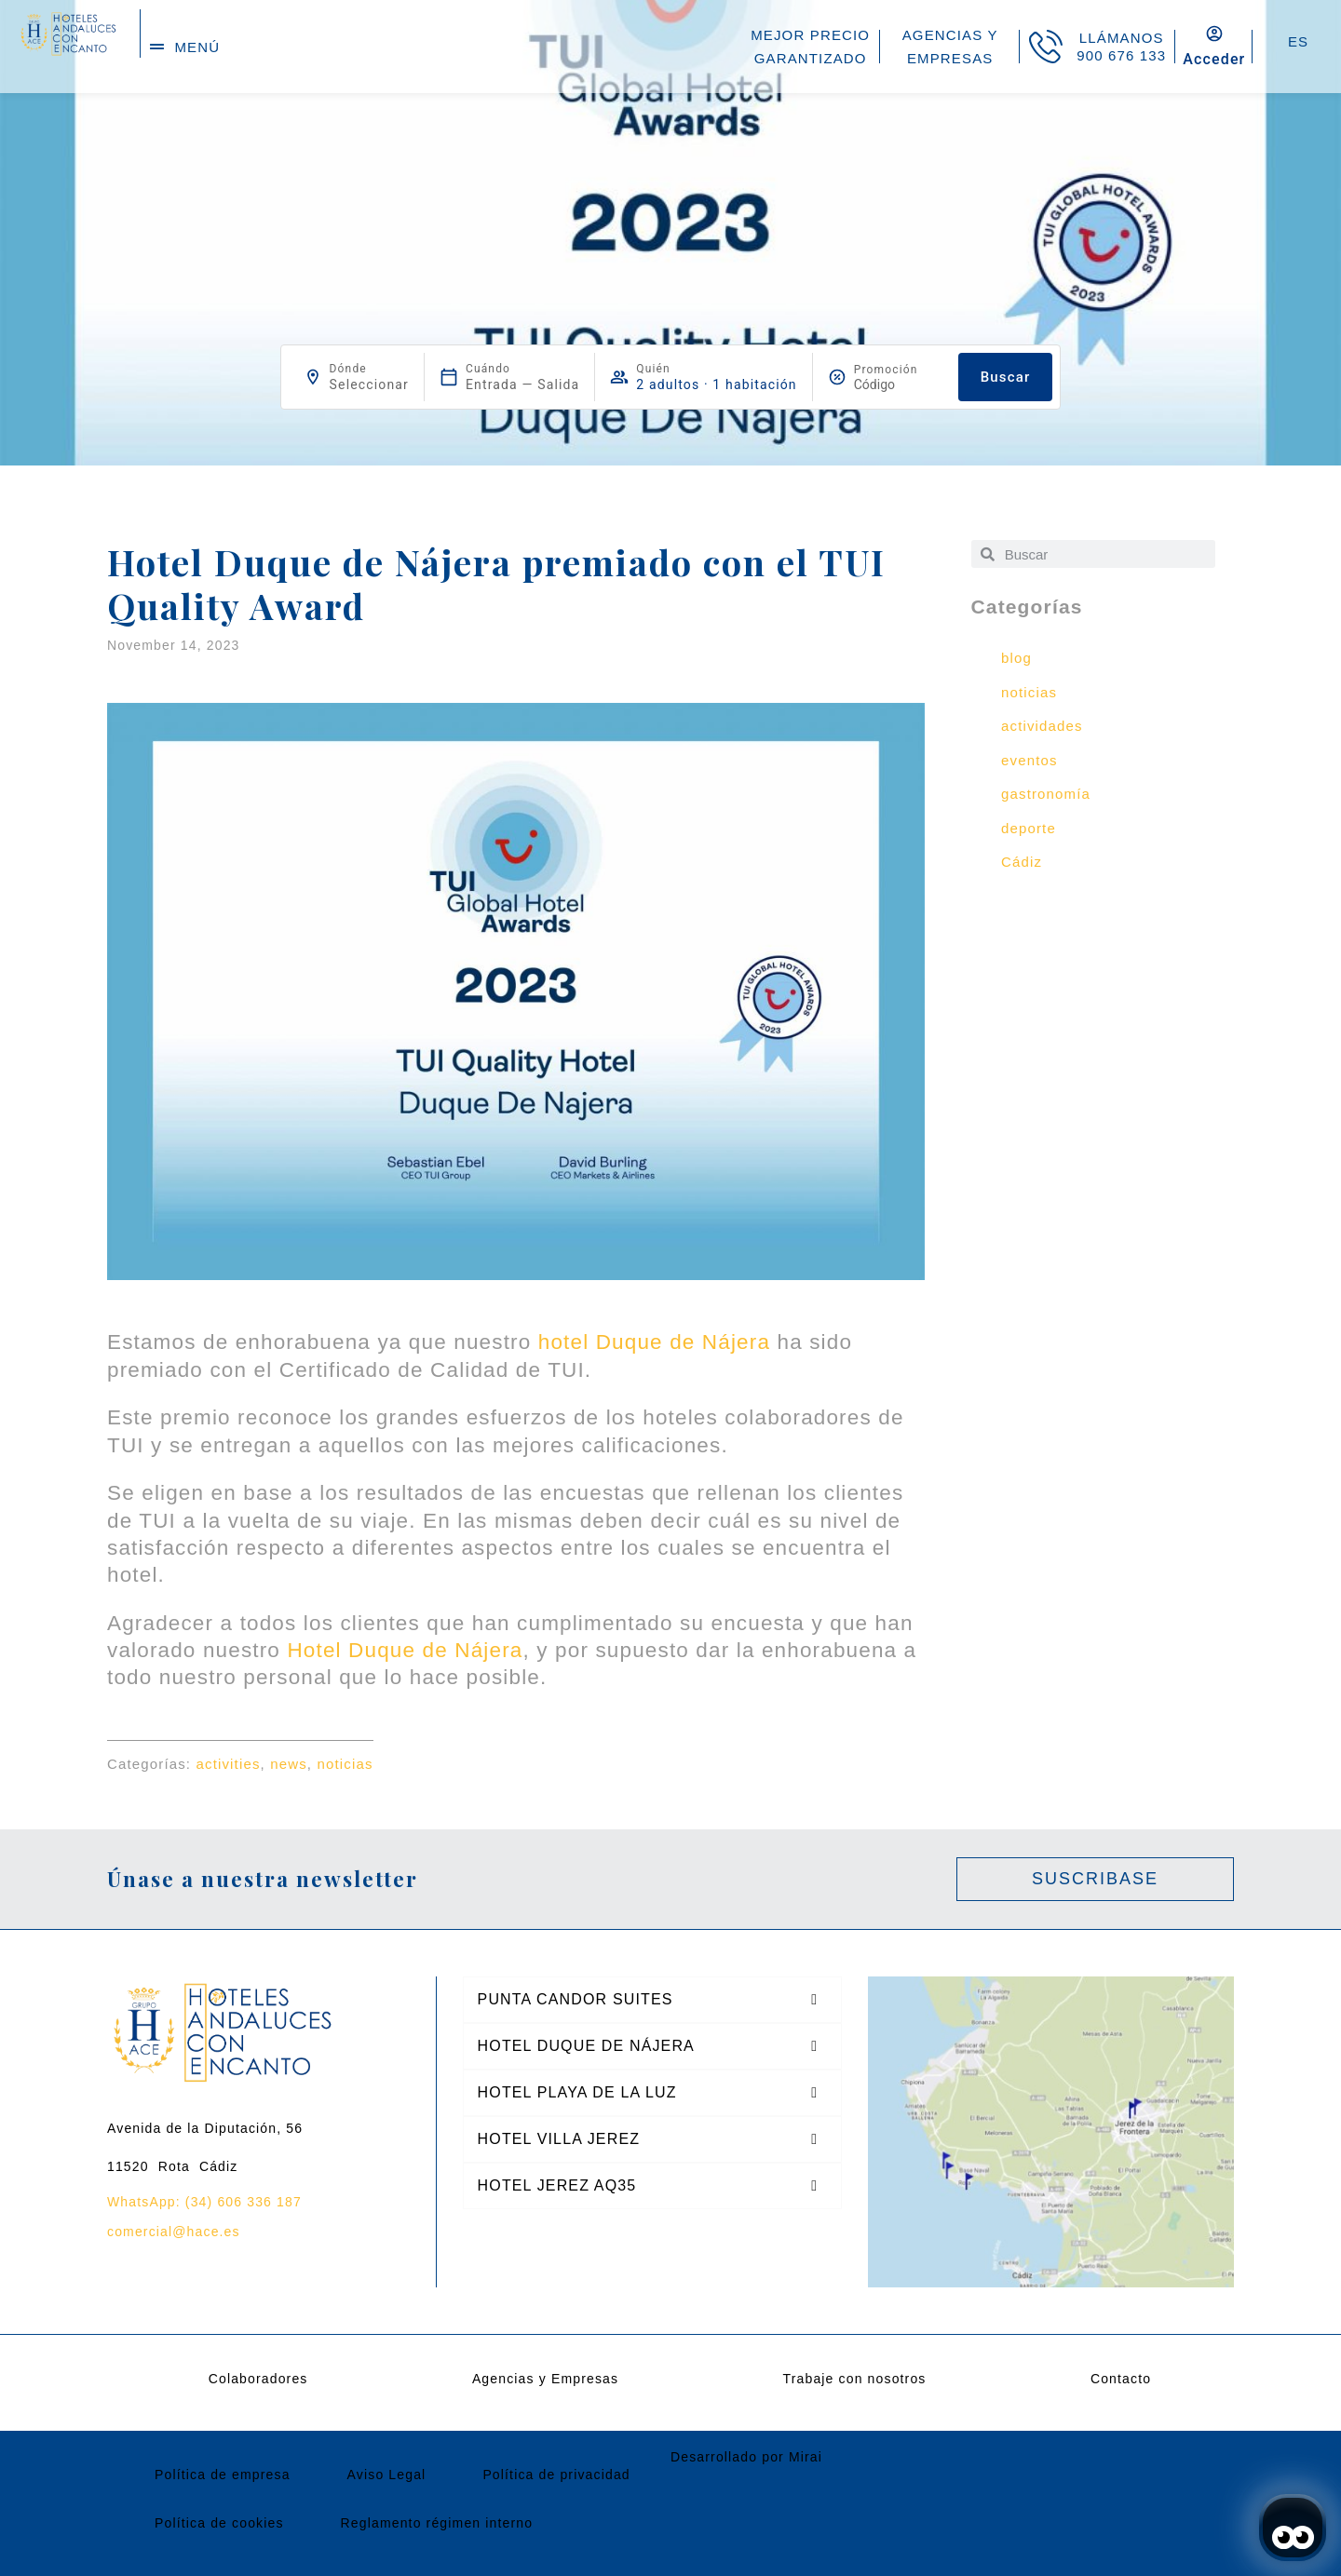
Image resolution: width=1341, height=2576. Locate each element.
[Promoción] (898, 384)
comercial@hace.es (173, 2231)
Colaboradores (258, 2378)
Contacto (1120, 2378)
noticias (344, 1764)
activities (228, 1764)
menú (197, 47)
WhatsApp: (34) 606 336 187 (204, 2201)
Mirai (805, 2456)
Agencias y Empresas (545, 2378)
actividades (1042, 726)
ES (1298, 41)
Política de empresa (223, 2474)
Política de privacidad (556, 2474)
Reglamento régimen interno (437, 2522)
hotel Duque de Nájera (654, 1342)
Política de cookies (219, 2522)
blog (1016, 658)
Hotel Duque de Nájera (404, 1650)
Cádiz (1021, 862)
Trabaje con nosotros (855, 2378)
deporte (1028, 828)
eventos (1029, 760)
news (288, 1764)
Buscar (1006, 377)
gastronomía (1045, 794)
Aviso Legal (387, 2474)
